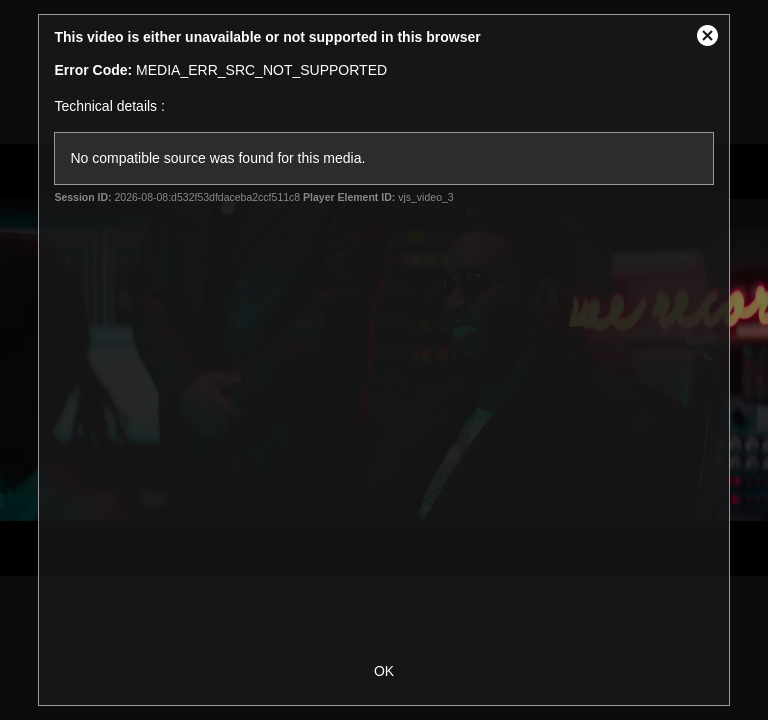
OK (384, 671)
